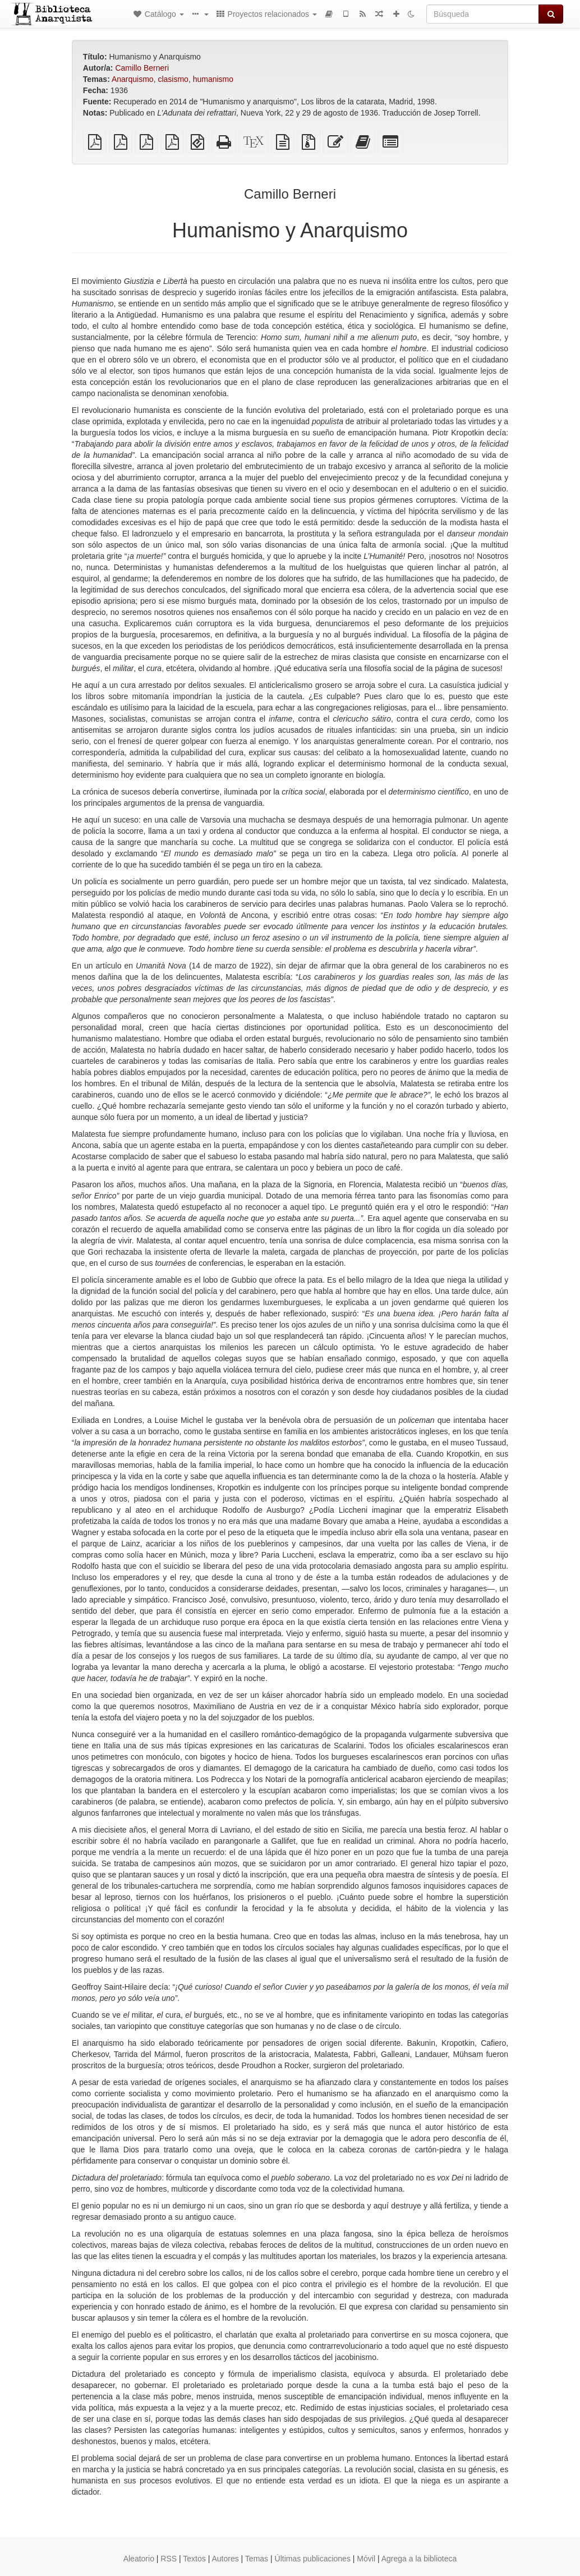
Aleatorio (138, 2558)
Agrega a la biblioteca (419, 2558)
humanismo (213, 79)
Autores (224, 2558)
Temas (256, 2558)
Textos (194, 2558)
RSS (168, 2558)
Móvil (366, 2558)
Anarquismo (133, 79)
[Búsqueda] (482, 14)
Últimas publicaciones (313, 2558)
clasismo (173, 79)
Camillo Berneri (142, 67)
